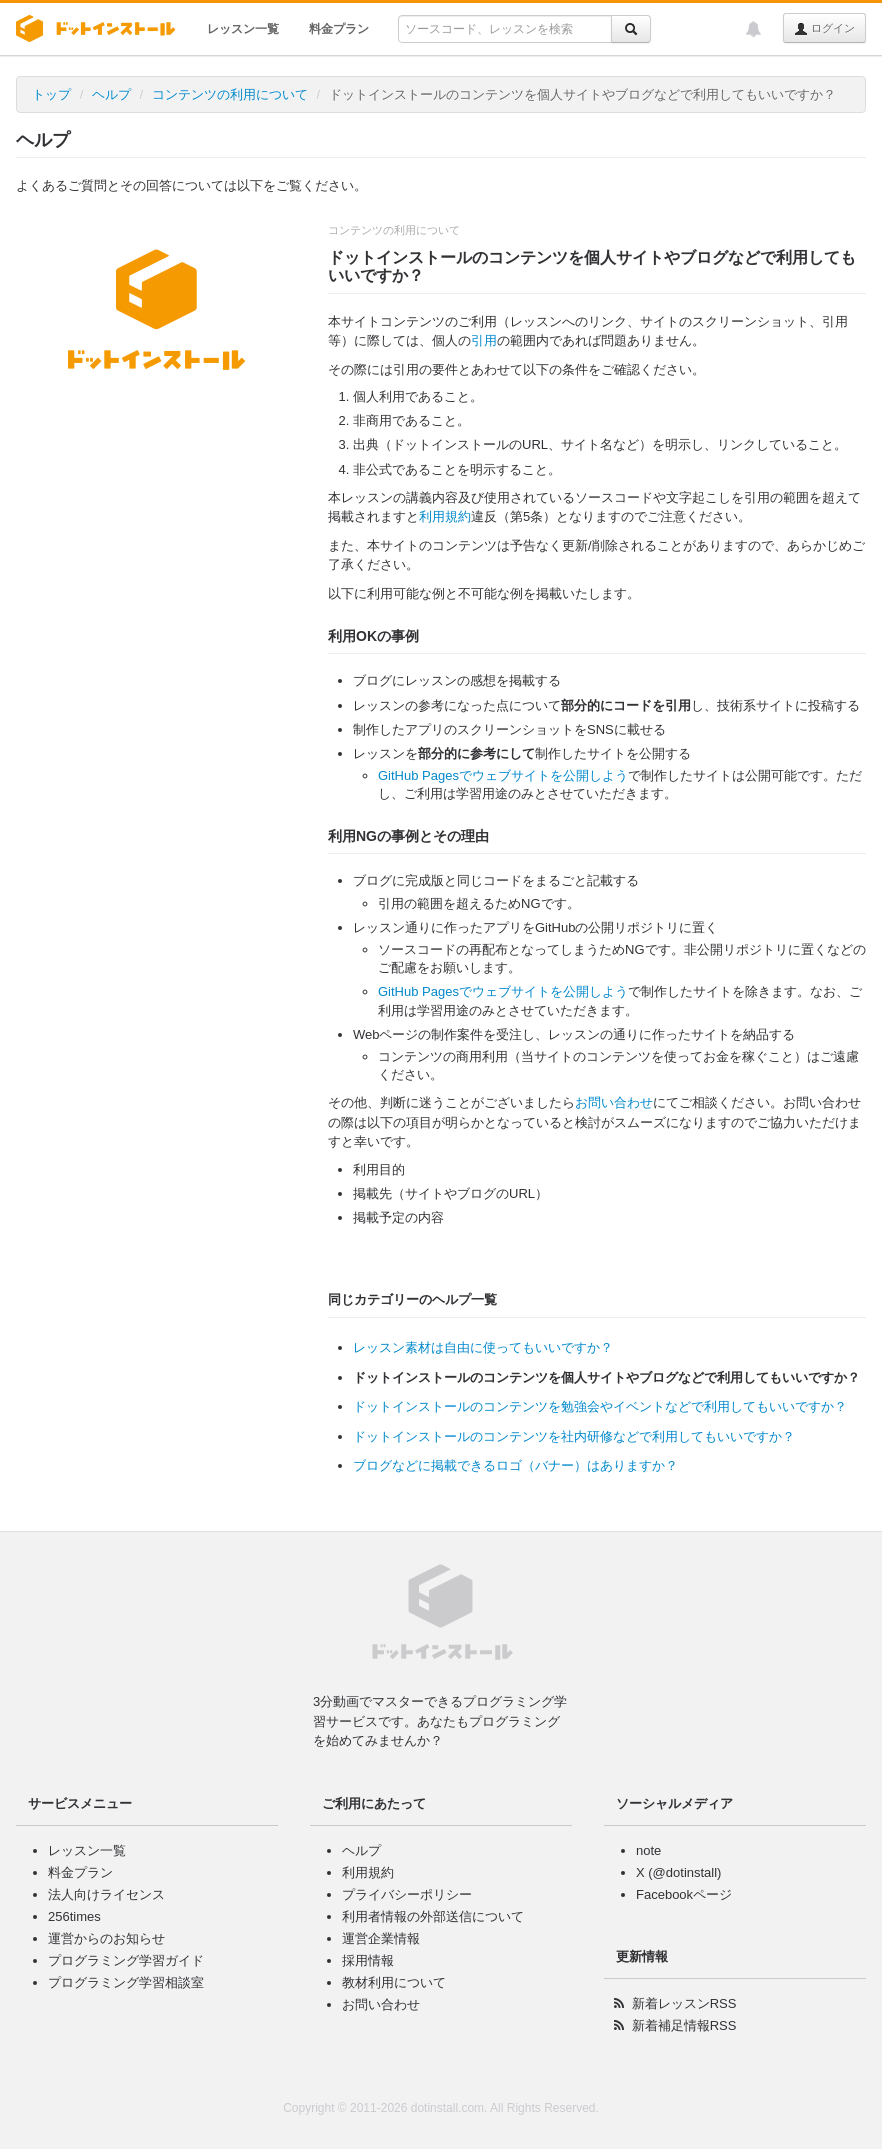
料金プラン (339, 29)
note (648, 1850)
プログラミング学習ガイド (126, 1960)
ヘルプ (111, 94)
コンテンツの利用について (230, 94)
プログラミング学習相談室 (126, 1982)
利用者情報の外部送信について (433, 1916)
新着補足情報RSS (684, 2025)
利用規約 (445, 516)
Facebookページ (684, 1894)
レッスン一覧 (243, 29)
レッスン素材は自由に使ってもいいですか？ (483, 1347)
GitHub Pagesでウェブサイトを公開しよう (503, 775)
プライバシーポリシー (407, 1894)
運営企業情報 (381, 1938)
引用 (484, 340)
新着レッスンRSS (684, 2003)
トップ (51, 94)
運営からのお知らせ (106, 1938)
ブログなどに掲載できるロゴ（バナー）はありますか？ (515, 1465)
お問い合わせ (614, 1102)
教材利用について (394, 1982)
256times (74, 1916)
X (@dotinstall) (678, 1872)
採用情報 (368, 1960)
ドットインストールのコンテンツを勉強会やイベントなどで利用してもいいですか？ (600, 1406)
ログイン (824, 29)
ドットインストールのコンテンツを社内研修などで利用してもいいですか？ (574, 1436)
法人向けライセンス (106, 1894)
